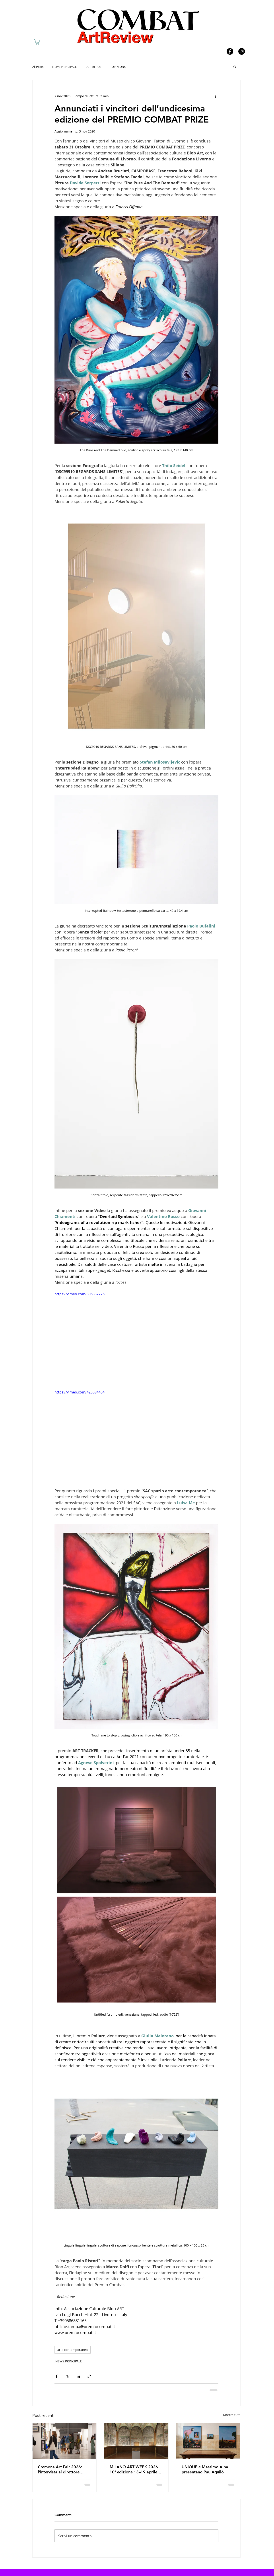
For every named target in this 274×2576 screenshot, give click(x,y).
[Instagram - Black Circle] (241, 51)
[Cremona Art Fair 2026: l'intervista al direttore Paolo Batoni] (65, 2441)
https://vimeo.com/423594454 (79, 1392)
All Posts (37, 67)
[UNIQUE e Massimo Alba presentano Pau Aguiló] (208, 2441)
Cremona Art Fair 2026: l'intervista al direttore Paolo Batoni (60, 2469)
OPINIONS (119, 67)
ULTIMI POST (94, 67)
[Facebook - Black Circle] (230, 51)
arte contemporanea (72, 2350)
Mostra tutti (232, 2415)
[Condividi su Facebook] (56, 2376)
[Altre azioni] (215, 96)
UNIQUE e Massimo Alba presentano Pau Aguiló (205, 2469)
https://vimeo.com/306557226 (79, 1294)
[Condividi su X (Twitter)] (67, 2376)
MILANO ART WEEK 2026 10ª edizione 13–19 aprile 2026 (134, 2469)
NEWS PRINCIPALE (64, 67)
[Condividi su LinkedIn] (78, 2376)
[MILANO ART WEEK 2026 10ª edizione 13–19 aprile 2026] (136, 2441)
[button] (37, 42)
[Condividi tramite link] (89, 2376)
